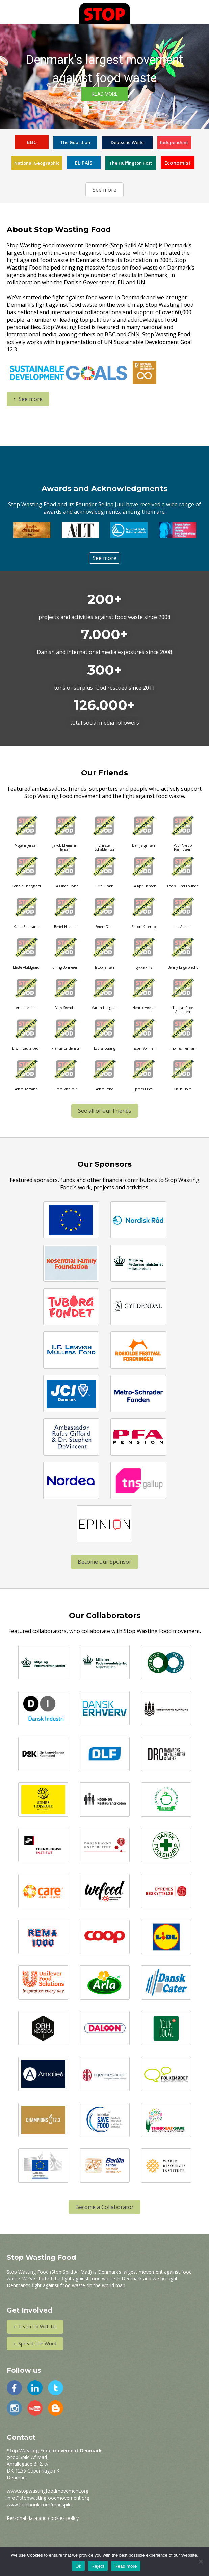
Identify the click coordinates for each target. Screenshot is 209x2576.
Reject (98, 2566)
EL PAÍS (83, 162)
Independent (174, 142)
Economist (177, 162)
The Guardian (75, 142)
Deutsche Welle (127, 142)
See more (104, 189)
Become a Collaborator (104, 2207)
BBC (31, 142)
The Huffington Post (130, 163)
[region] (104, 76)
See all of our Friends (104, 1110)
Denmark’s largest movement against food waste (104, 69)
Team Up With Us (35, 2326)
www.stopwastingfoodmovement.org (47, 2491)
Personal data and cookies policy (43, 2518)
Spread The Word (35, 2343)
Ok (78, 2566)
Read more (125, 2566)
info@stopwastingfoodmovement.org (48, 2497)
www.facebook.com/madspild (39, 2504)
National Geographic (36, 163)
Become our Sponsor (104, 1561)
